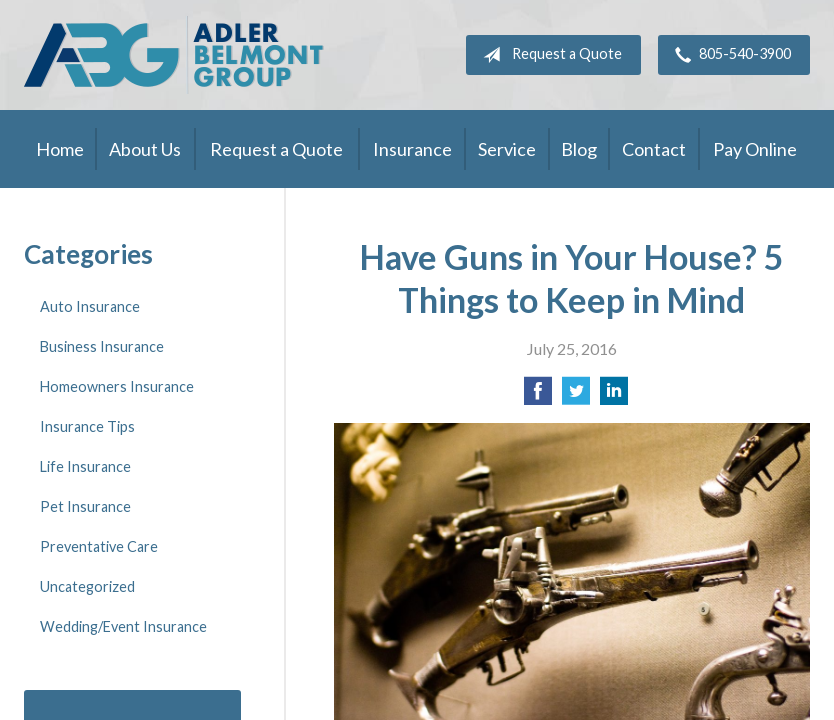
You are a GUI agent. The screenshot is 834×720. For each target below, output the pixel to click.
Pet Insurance (85, 506)
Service (507, 149)
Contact (654, 149)
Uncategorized (87, 586)
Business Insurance (102, 346)
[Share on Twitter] (576, 396)
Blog (579, 149)
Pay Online (755, 149)
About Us (145, 149)
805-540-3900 (729, 55)
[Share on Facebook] (538, 396)
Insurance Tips (87, 426)
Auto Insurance (90, 306)
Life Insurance (85, 466)
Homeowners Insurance (117, 386)
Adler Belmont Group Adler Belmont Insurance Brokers (174, 55)
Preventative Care (99, 546)
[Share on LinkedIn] (614, 396)
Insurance (412, 149)
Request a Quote (548, 55)
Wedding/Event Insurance (123, 626)
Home (60, 149)
